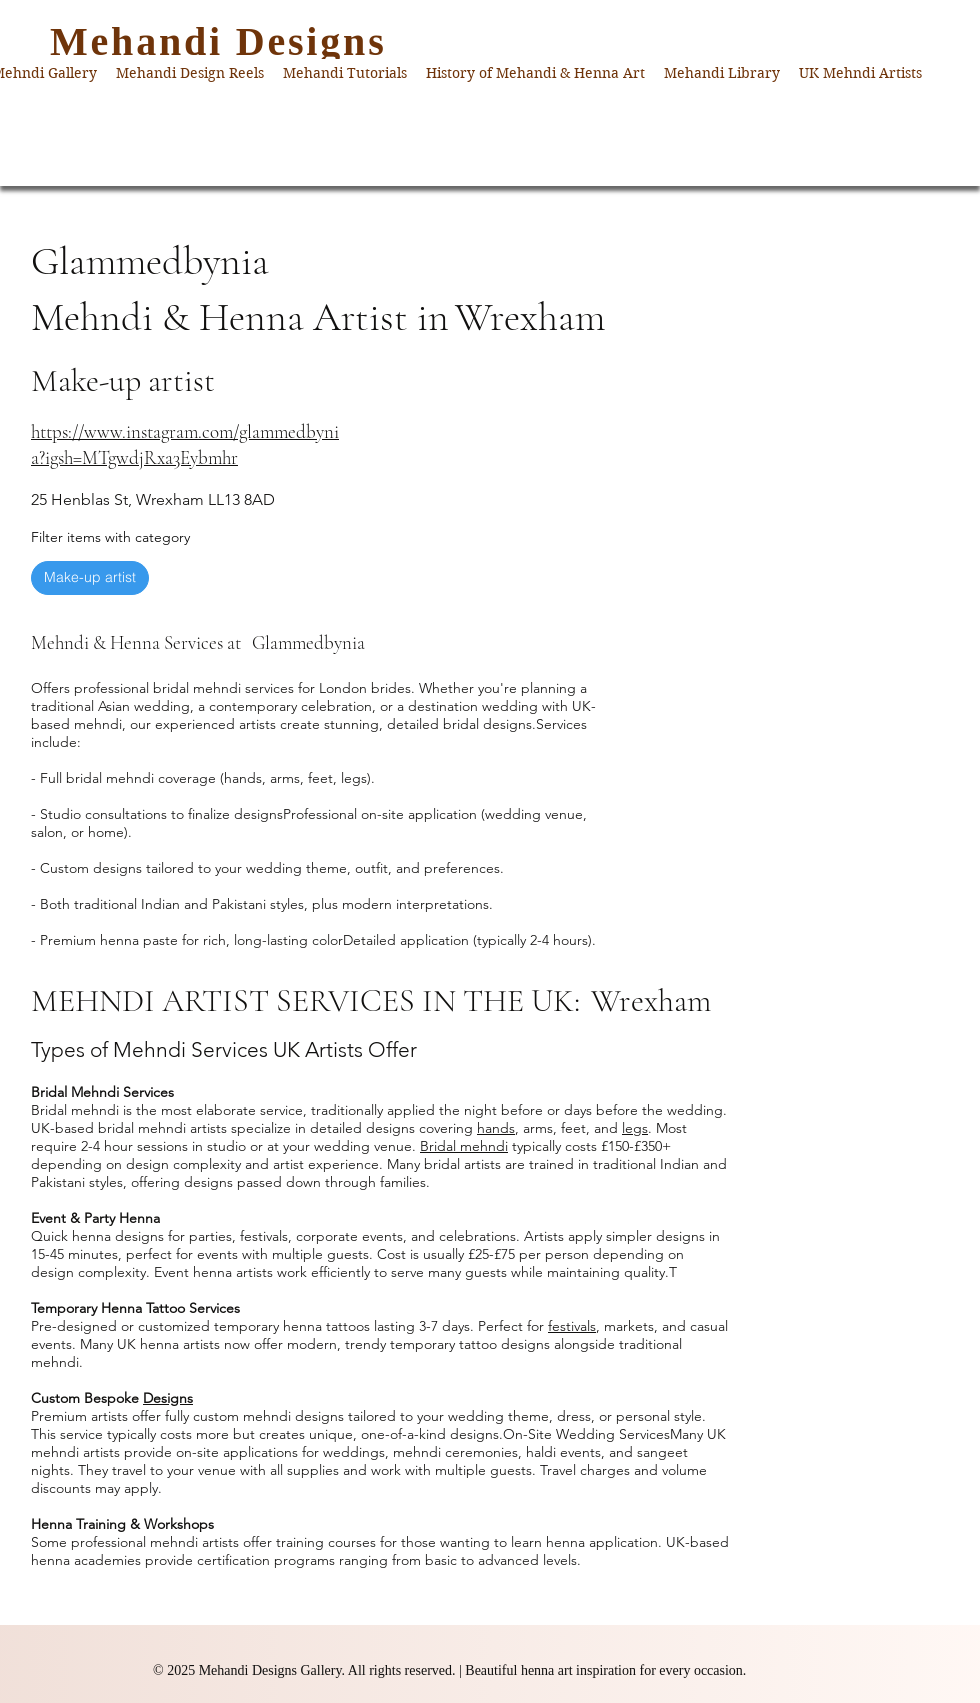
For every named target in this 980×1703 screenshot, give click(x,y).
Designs (168, 1398)
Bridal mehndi (464, 1146)
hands (496, 1128)
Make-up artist (89, 576)
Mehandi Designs (218, 41)
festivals (572, 1326)
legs (635, 1128)
